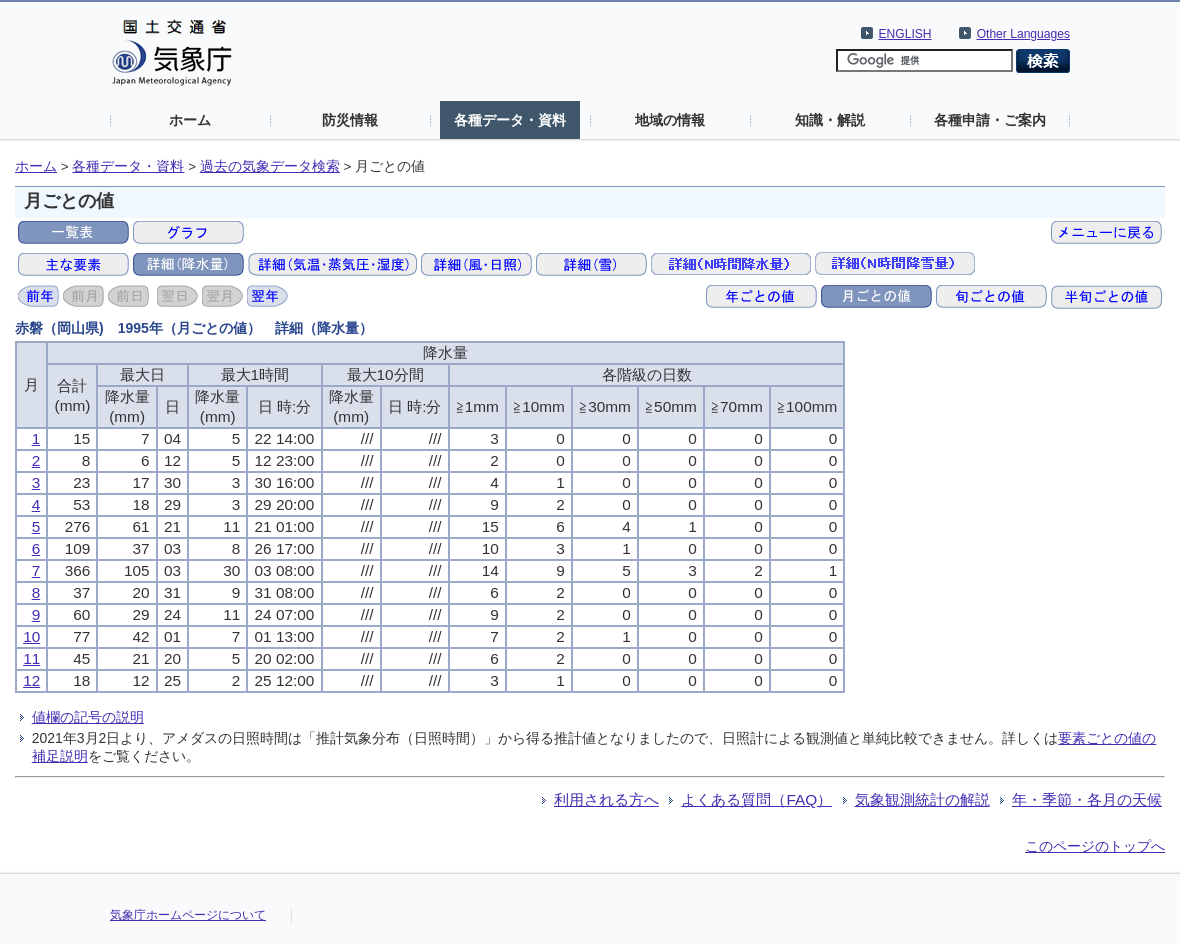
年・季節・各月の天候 (1087, 799)
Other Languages (1023, 34)
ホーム (190, 120)
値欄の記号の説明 (88, 717)
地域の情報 (670, 120)
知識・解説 (830, 120)
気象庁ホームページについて (188, 915)
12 (31, 680)
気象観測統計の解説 (922, 799)
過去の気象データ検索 (270, 166)
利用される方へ (606, 799)
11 (31, 658)
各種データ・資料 (510, 120)
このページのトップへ (1095, 846)
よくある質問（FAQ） (756, 799)
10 (31, 636)
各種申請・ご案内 (990, 120)
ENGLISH (905, 34)
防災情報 (350, 120)
